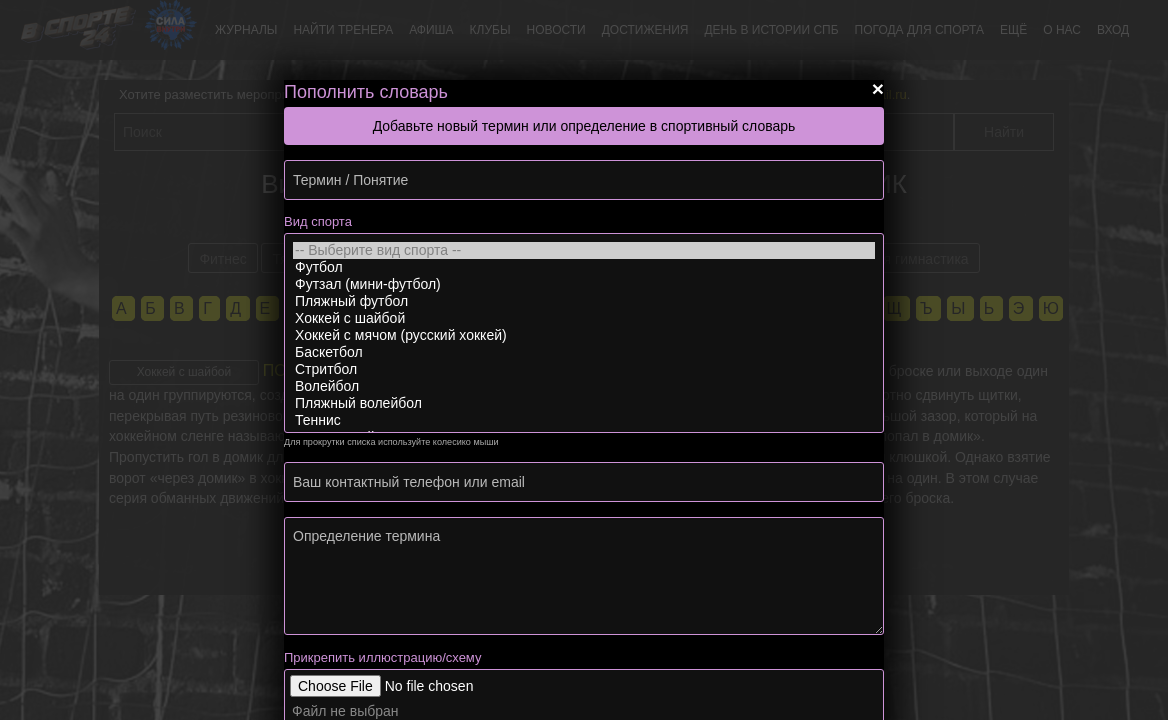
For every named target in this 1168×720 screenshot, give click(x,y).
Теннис (584, 420)
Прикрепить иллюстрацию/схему (382, 657)
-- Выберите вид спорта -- (584, 250)
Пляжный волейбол (584, 403)
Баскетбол (584, 352)
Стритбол (584, 369)
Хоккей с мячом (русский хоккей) (584, 335)
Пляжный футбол (584, 301)
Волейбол (584, 386)
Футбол (584, 267)
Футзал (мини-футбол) (584, 284)
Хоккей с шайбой (584, 318)
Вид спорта (318, 221)
